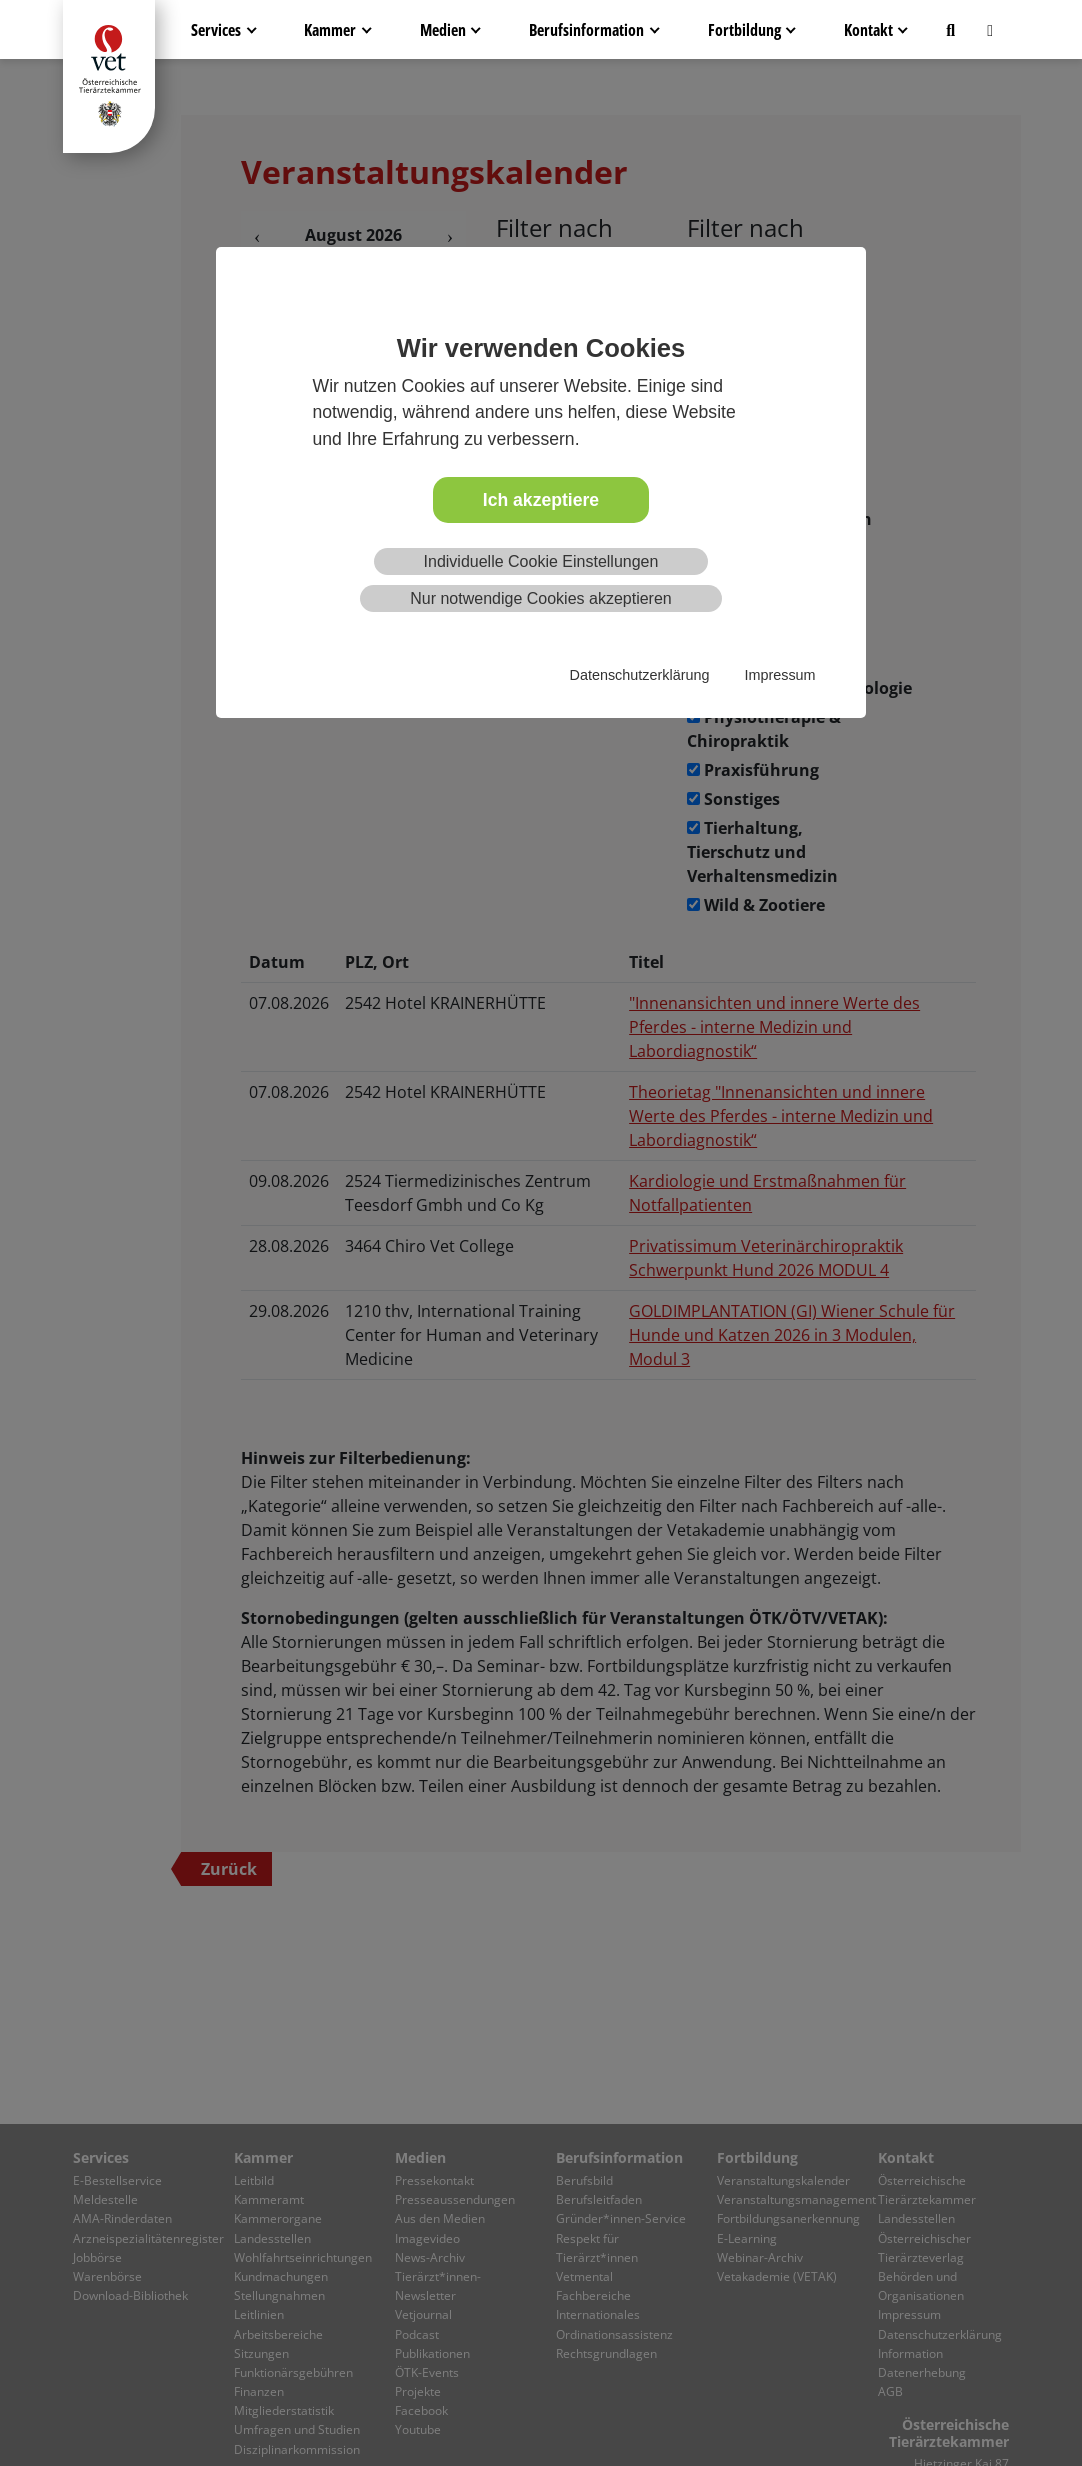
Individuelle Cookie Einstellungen (541, 561)
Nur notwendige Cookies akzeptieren (540, 598)
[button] (950, 30)
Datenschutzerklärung (640, 675)
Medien (443, 30)
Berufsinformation (586, 30)
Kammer (330, 30)
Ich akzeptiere (541, 500)
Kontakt (868, 30)
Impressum (779, 675)
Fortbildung (744, 30)
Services (216, 30)
